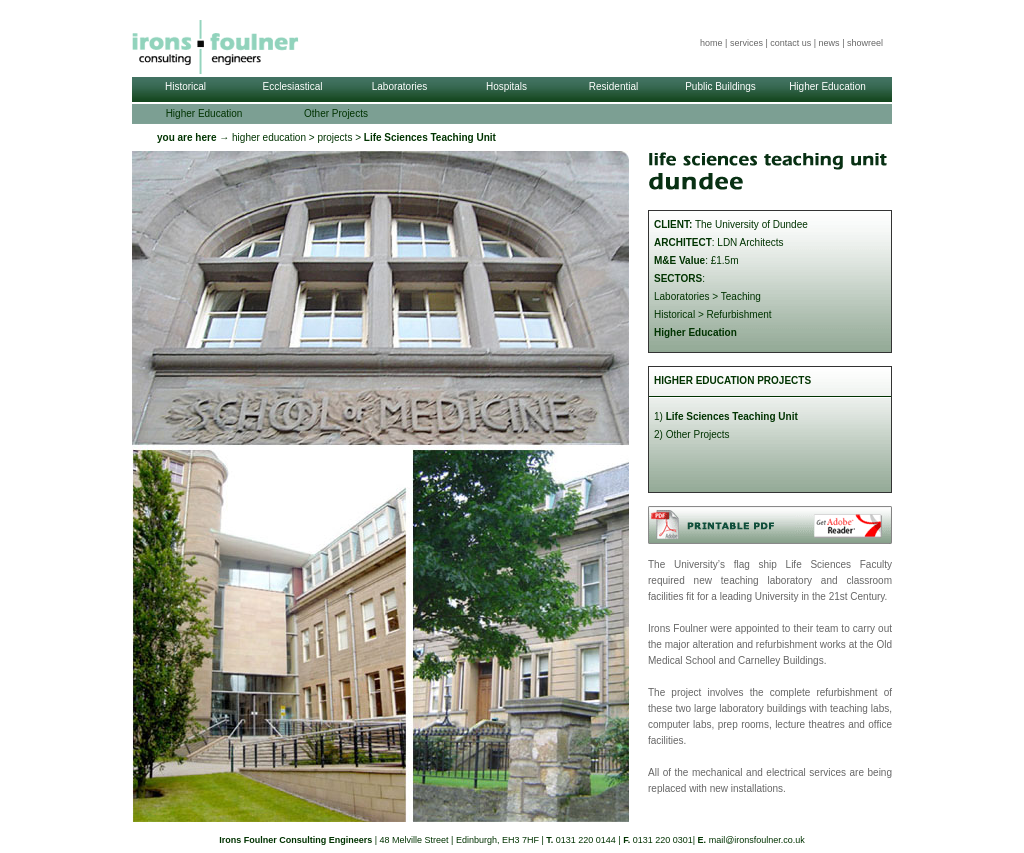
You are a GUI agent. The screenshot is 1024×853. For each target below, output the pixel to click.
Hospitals (506, 86)
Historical (185, 86)
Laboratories (400, 86)
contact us (790, 43)
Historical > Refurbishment (713, 314)
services (746, 43)
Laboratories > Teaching (707, 296)
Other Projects (336, 113)
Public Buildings (720, 86)
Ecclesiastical (292, 86)
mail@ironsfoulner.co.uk (757, 840)
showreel (865, 43)
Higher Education (827, 86)
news (829, 43)
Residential (613, 86)
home (711, 43)
